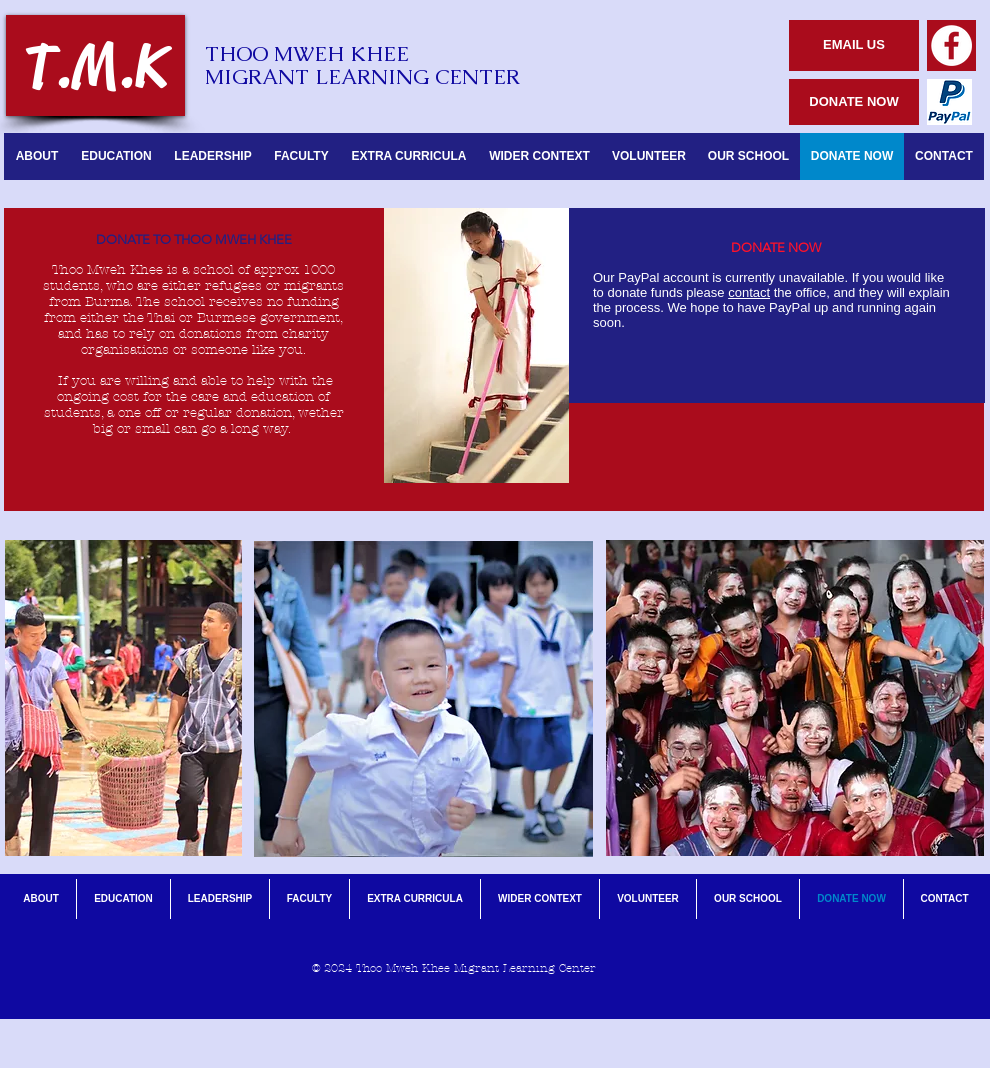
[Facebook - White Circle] (951, 45)
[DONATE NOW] (854, 102)
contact (749, 292)
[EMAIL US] (854, 45)
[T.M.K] (95, 65)
